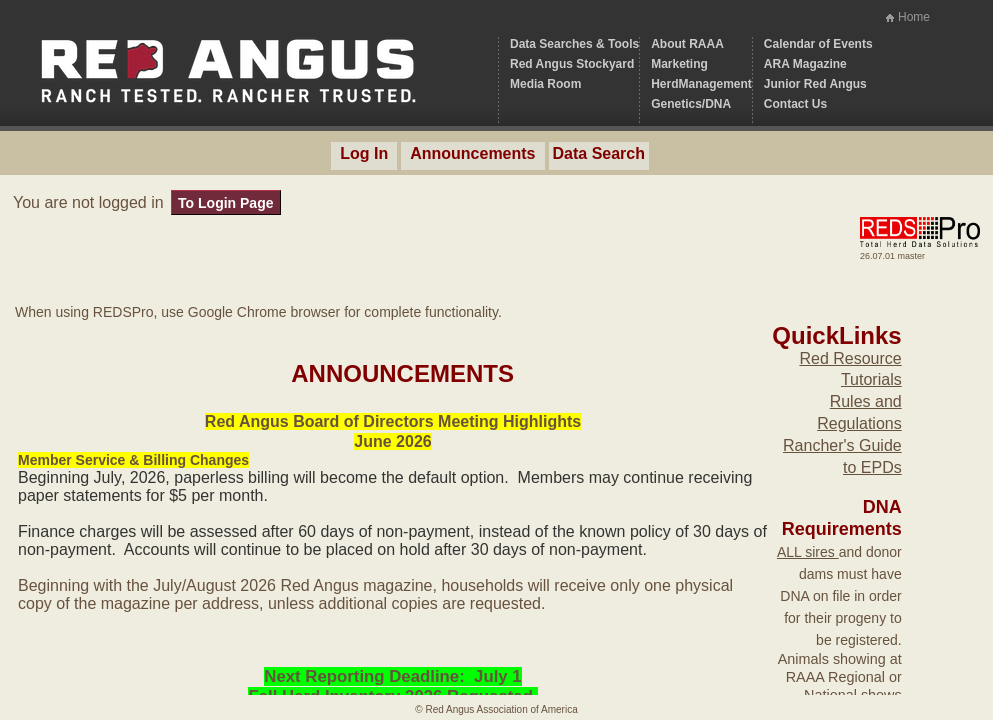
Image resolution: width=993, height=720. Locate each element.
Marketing (679, 64)
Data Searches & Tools (574, 44)
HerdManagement (701, 84)
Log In (364, 153)
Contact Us (795, 104)
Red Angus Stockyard (572, 64)
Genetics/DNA (691, 104)
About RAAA (687, 44)
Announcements (472, 153)
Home (914, 17)
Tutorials (871, 379)
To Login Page (225, 203)
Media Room (545, 84)
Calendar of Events (818, 44)
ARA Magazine (805, 64)
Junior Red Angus (815, 84)
